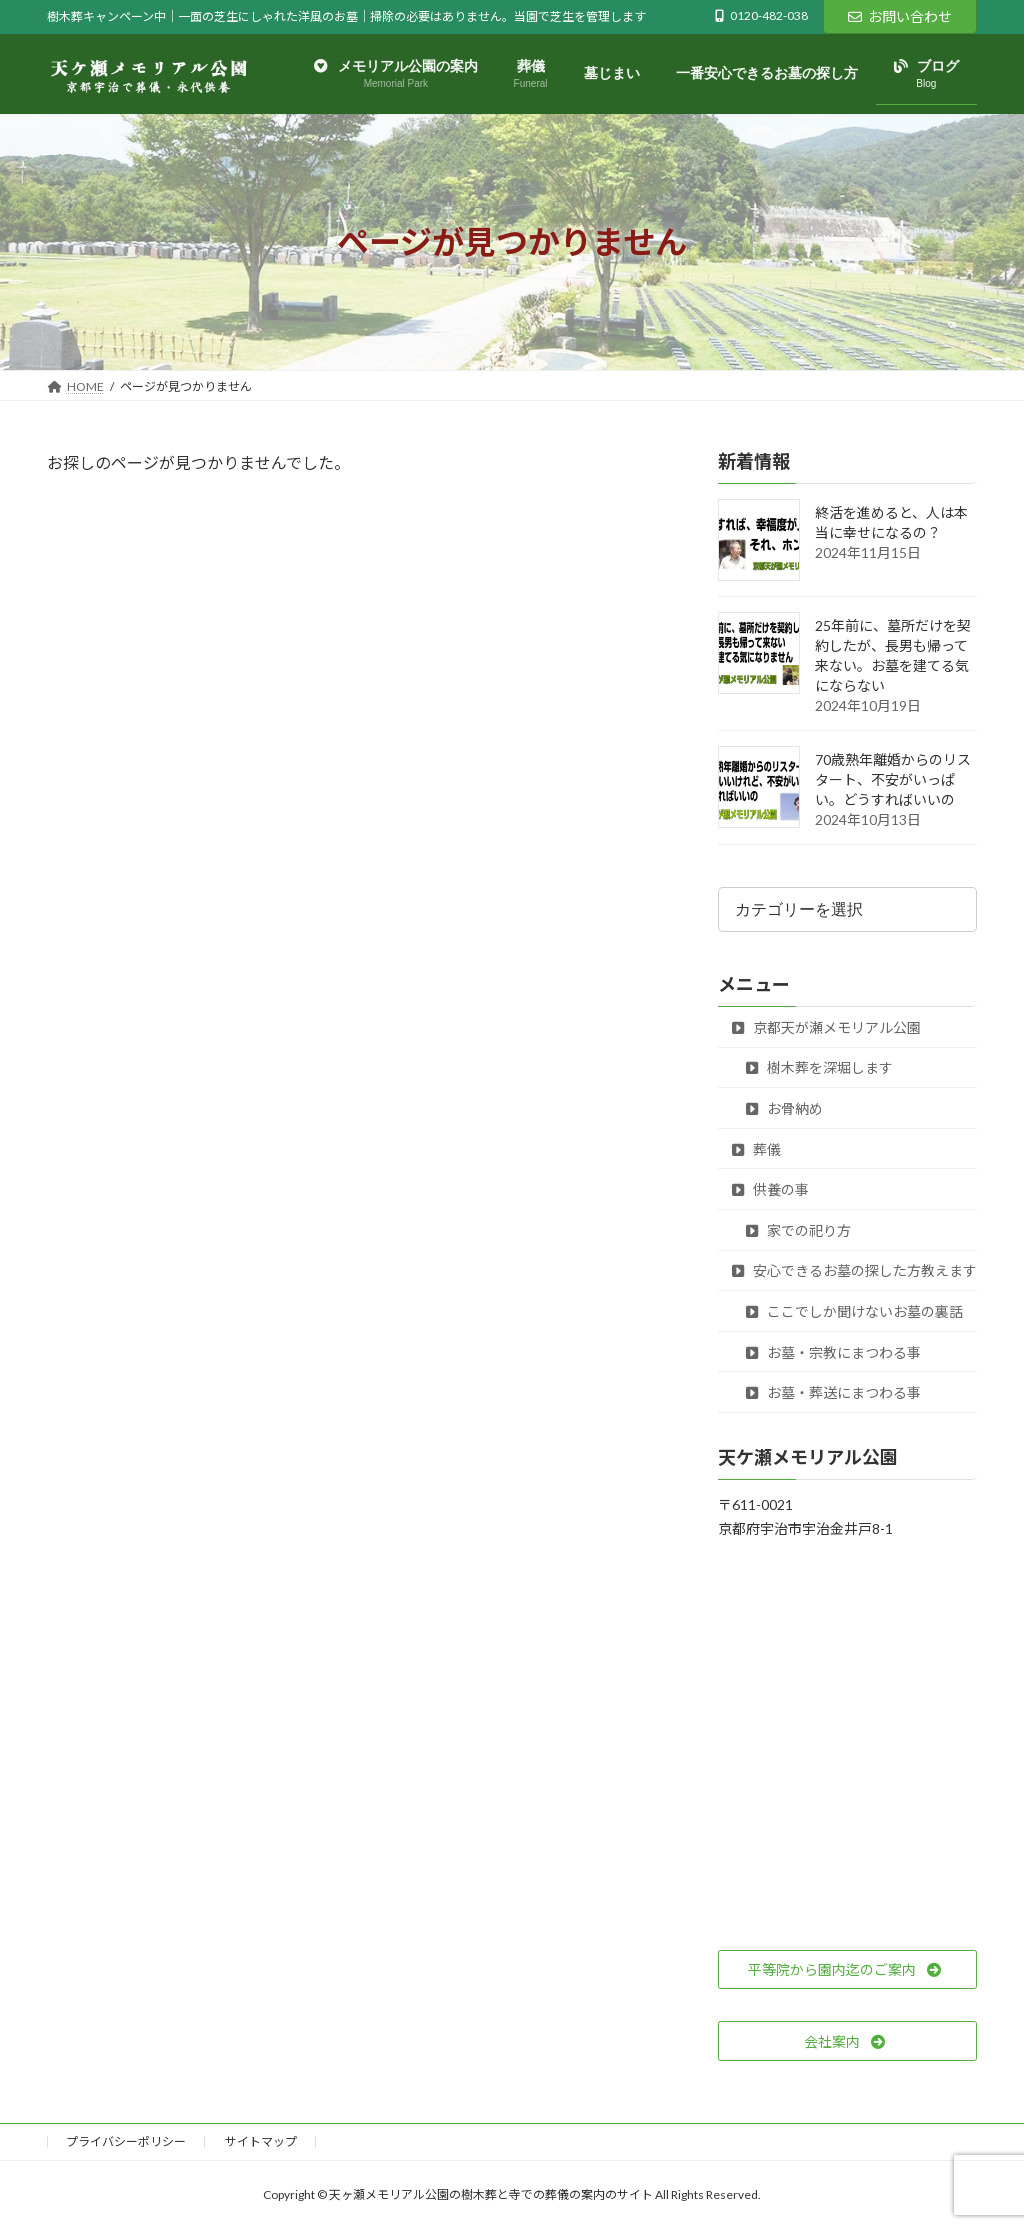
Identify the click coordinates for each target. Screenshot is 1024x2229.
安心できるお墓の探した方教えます (854, 1271)
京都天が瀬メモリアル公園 (826, 1027)
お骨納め (784, 1108)
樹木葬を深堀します (819, 1068)
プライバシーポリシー (126, 2141)
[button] (847, 1970)
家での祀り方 (798, 1230)
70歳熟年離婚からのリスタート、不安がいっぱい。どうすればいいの (893, 780)
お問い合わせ (900, 16)
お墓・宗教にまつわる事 (833, 1352)
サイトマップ (261, 2141)
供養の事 (770, 1189)
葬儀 (756, 1149)
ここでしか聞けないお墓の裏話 (854, 1311)
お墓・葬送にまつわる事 (833, 1392)
